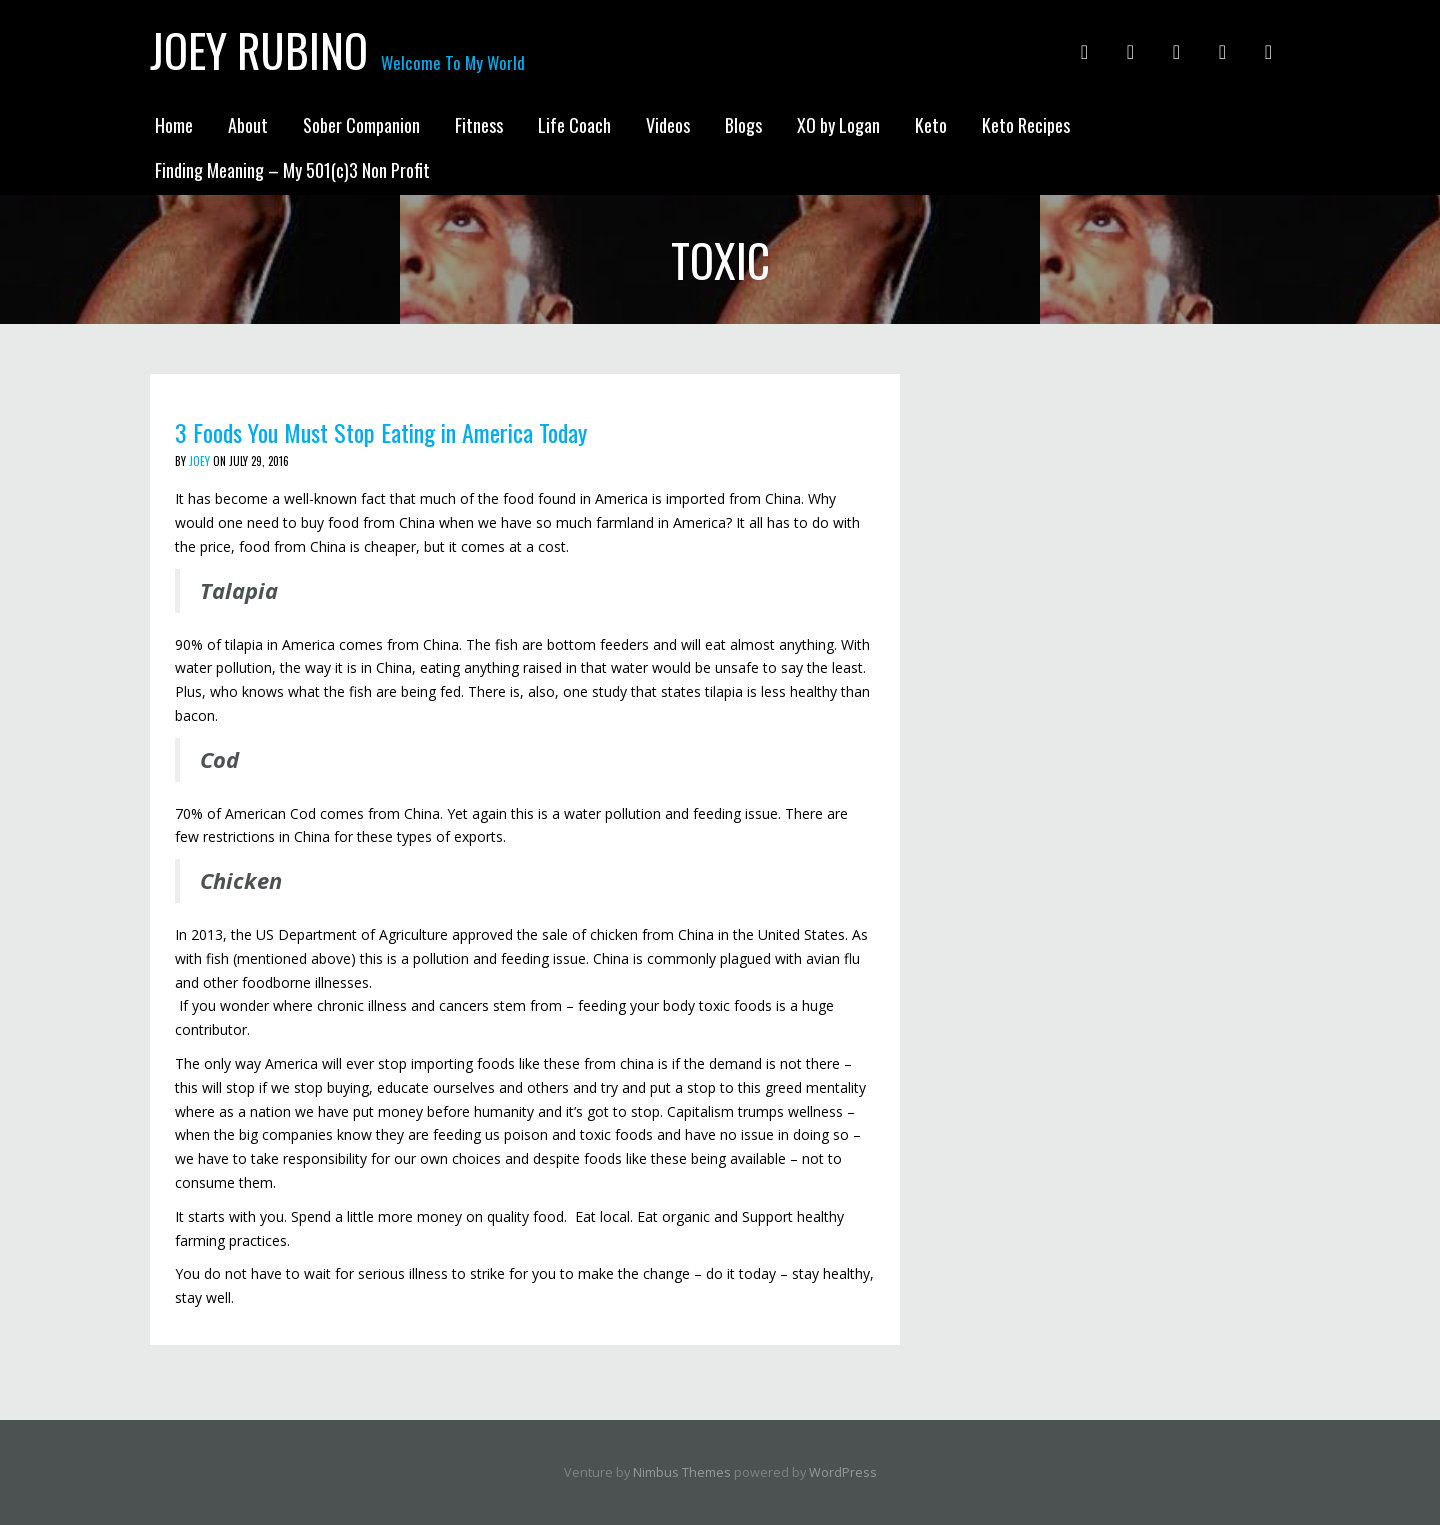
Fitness (479, 125)
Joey (199, 461)
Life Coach (574, 125)
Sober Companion (361, 125)
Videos (668, 125)
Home (174, 125)
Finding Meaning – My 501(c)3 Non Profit (292, 170)
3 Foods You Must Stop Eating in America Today (381, 432)
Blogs (743, 125)
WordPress (843, 1472)
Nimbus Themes (682, 1472)
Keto (931, 125)
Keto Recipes (1026, 125)
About (248, 125)
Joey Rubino (259, 50)
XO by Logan (838, 125)
